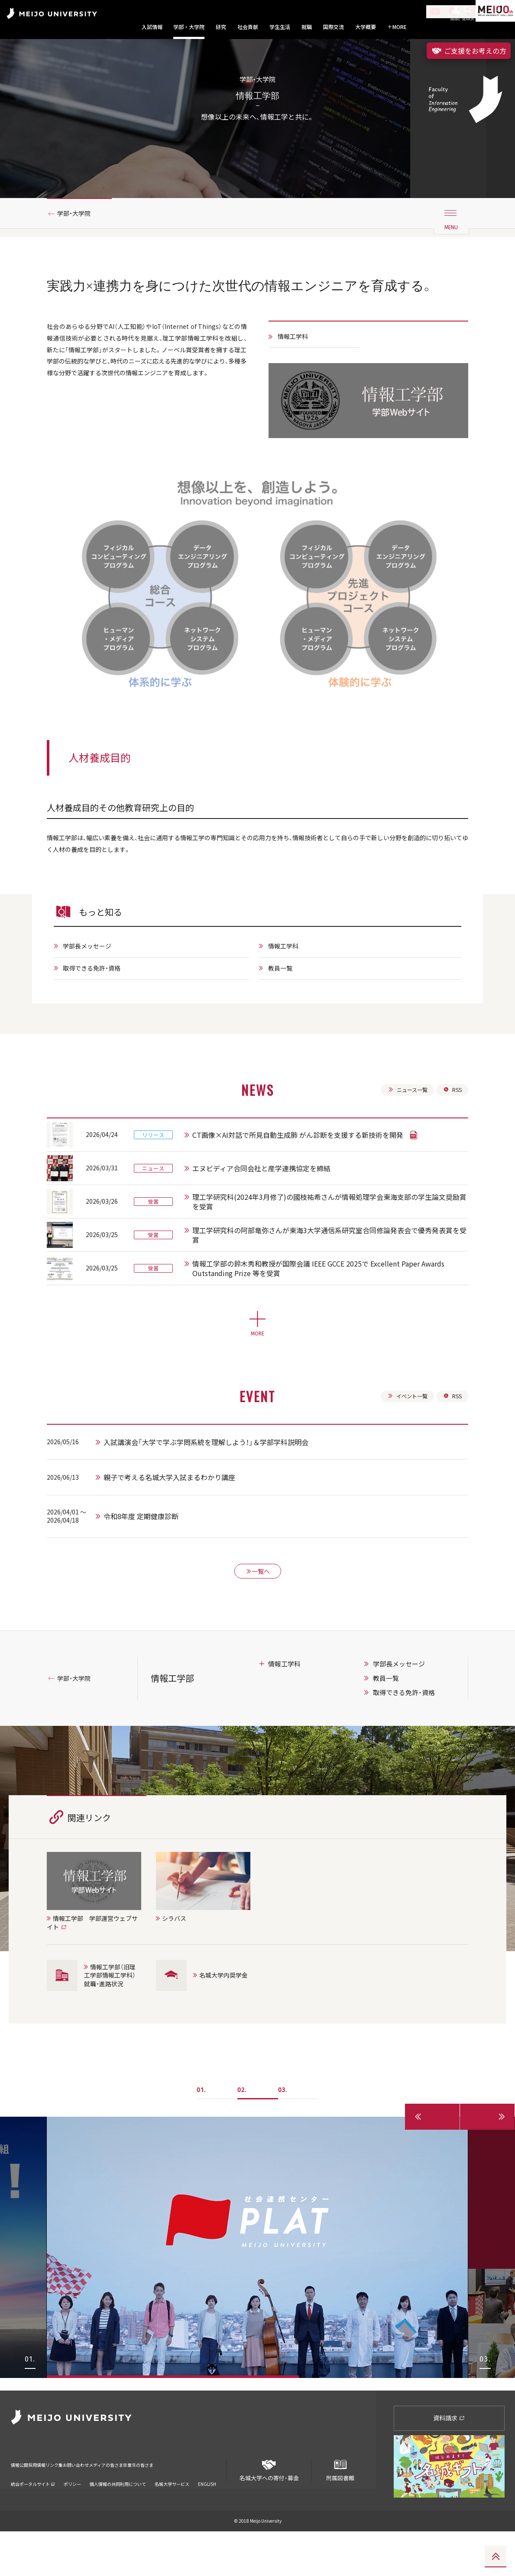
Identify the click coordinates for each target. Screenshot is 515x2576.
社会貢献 (247, 26)
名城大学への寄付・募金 (269, 2511)
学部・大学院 (188, 26)
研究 (221, 26)
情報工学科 (296, 375)
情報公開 (22, 2504)
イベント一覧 (403, 1445)
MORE (397, 26)
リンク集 (81, 2504)
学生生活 (279, 26)
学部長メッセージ (92, 989)
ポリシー (72, 2517)
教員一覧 (282, 1012)
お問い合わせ (116, 2504)
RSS (451, 1135)
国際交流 (333, 26)
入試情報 (152, 26)
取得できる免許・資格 (97, 1012)
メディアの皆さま (162, 2504)
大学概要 (365, 26)
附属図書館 (340, 2511)
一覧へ (258, 1625)
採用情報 (51, 2504)
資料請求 (449, 2463)
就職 (306, 26)
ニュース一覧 (403, 1135)
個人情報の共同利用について (118, 2517)
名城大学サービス (172, 2517)
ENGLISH (207, 2517)
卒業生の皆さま (211, 2504)
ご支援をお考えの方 (468, 50)
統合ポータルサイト (33, 2517)
